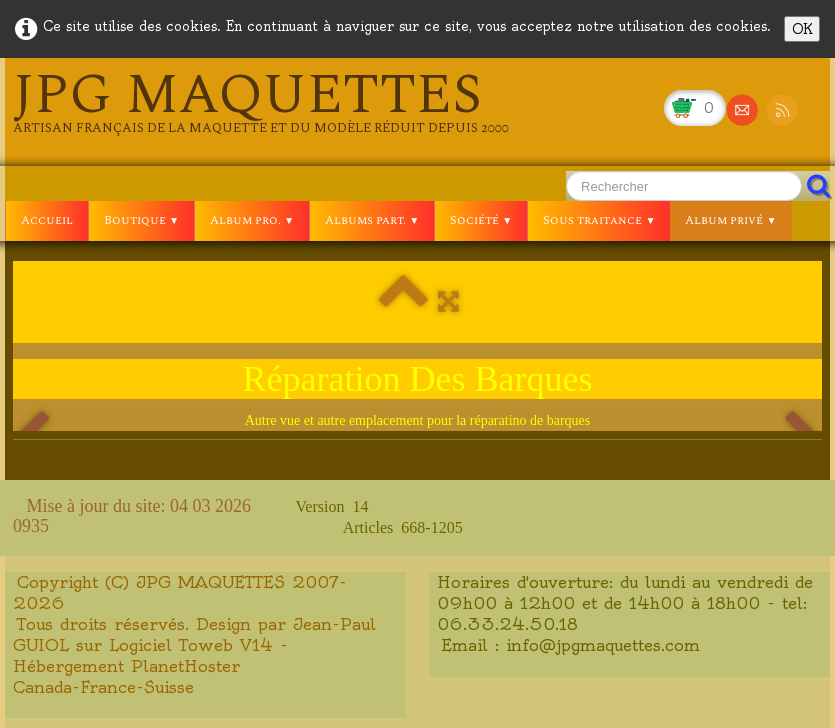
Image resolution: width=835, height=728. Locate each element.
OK (802, 29)
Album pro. (252, 220)
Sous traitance (599, 220)
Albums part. (372, 220)
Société (481, 220)
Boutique (141, 220)
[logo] (261, 102)
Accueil (47, 220)
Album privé (730, 220)
